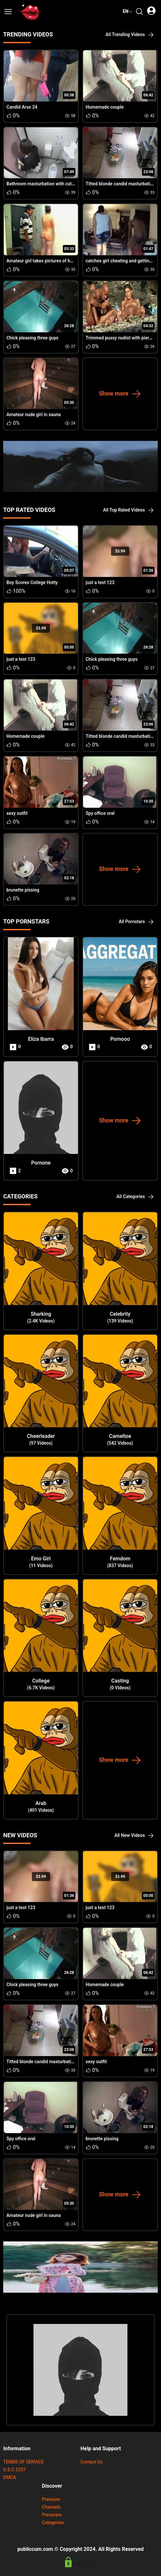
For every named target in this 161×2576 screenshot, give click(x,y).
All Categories (135, 1196)
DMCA (9, 2477)
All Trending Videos (130, 34)
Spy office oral (100, 813)
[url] (30, 11)
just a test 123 (100, 582)
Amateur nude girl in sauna (33, 414)
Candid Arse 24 (21, 107)
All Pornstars (136, 921)
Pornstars (52, 2515)
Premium (51, 2499)
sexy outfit (17, 813)
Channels (51, 2507)
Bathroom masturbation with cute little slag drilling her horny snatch (75, 184)
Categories (53, 2522)
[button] (8, 11)
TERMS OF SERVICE (23, 2462)
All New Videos (134, 1835)
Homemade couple (105, 107)
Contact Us (91, 2462)
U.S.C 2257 (14, 2469)
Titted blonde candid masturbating (120, 184)
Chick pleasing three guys (32, 338)
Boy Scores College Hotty (32, 582)
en (128, 11)
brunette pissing (22, 890)
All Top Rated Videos (128, 510)
